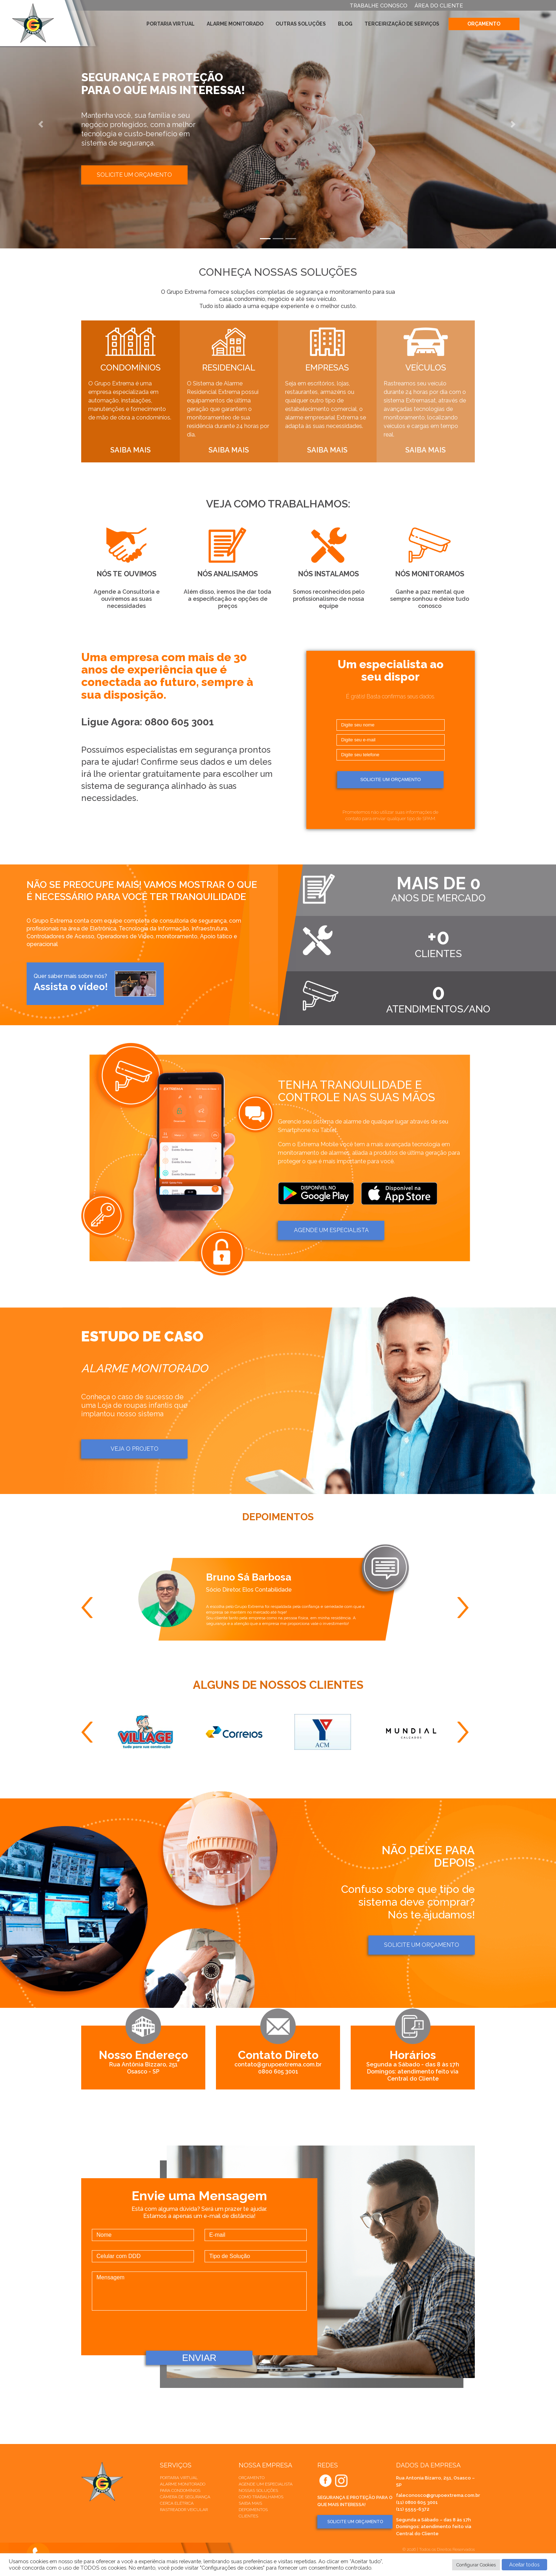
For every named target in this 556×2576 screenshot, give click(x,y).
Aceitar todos (524, 2564)
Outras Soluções (301, 24)
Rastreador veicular (184, 2509)
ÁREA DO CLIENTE (439, 5)
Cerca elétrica (177, 2503)
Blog (345, 24)
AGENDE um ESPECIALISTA (331, 1230)
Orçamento (483, 24)
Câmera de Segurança (185, 2496)
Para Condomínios (180, 2490)
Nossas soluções (258, 2490)
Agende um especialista (266, 2484)
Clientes (248, 2516)
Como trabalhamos (261, 2496)
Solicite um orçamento (134, 174)
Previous (90, 1607)
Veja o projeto (135, 1448)
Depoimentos (253, 2509)
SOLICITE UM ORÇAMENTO (355, 2521)
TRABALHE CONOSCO (378, 5)
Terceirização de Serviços (402, 24)
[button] (41, 124)
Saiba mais (250, 2503)
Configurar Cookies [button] (476, 2564)
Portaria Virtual (170, 24)
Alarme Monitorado (235, 24)
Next (466, 1607)
